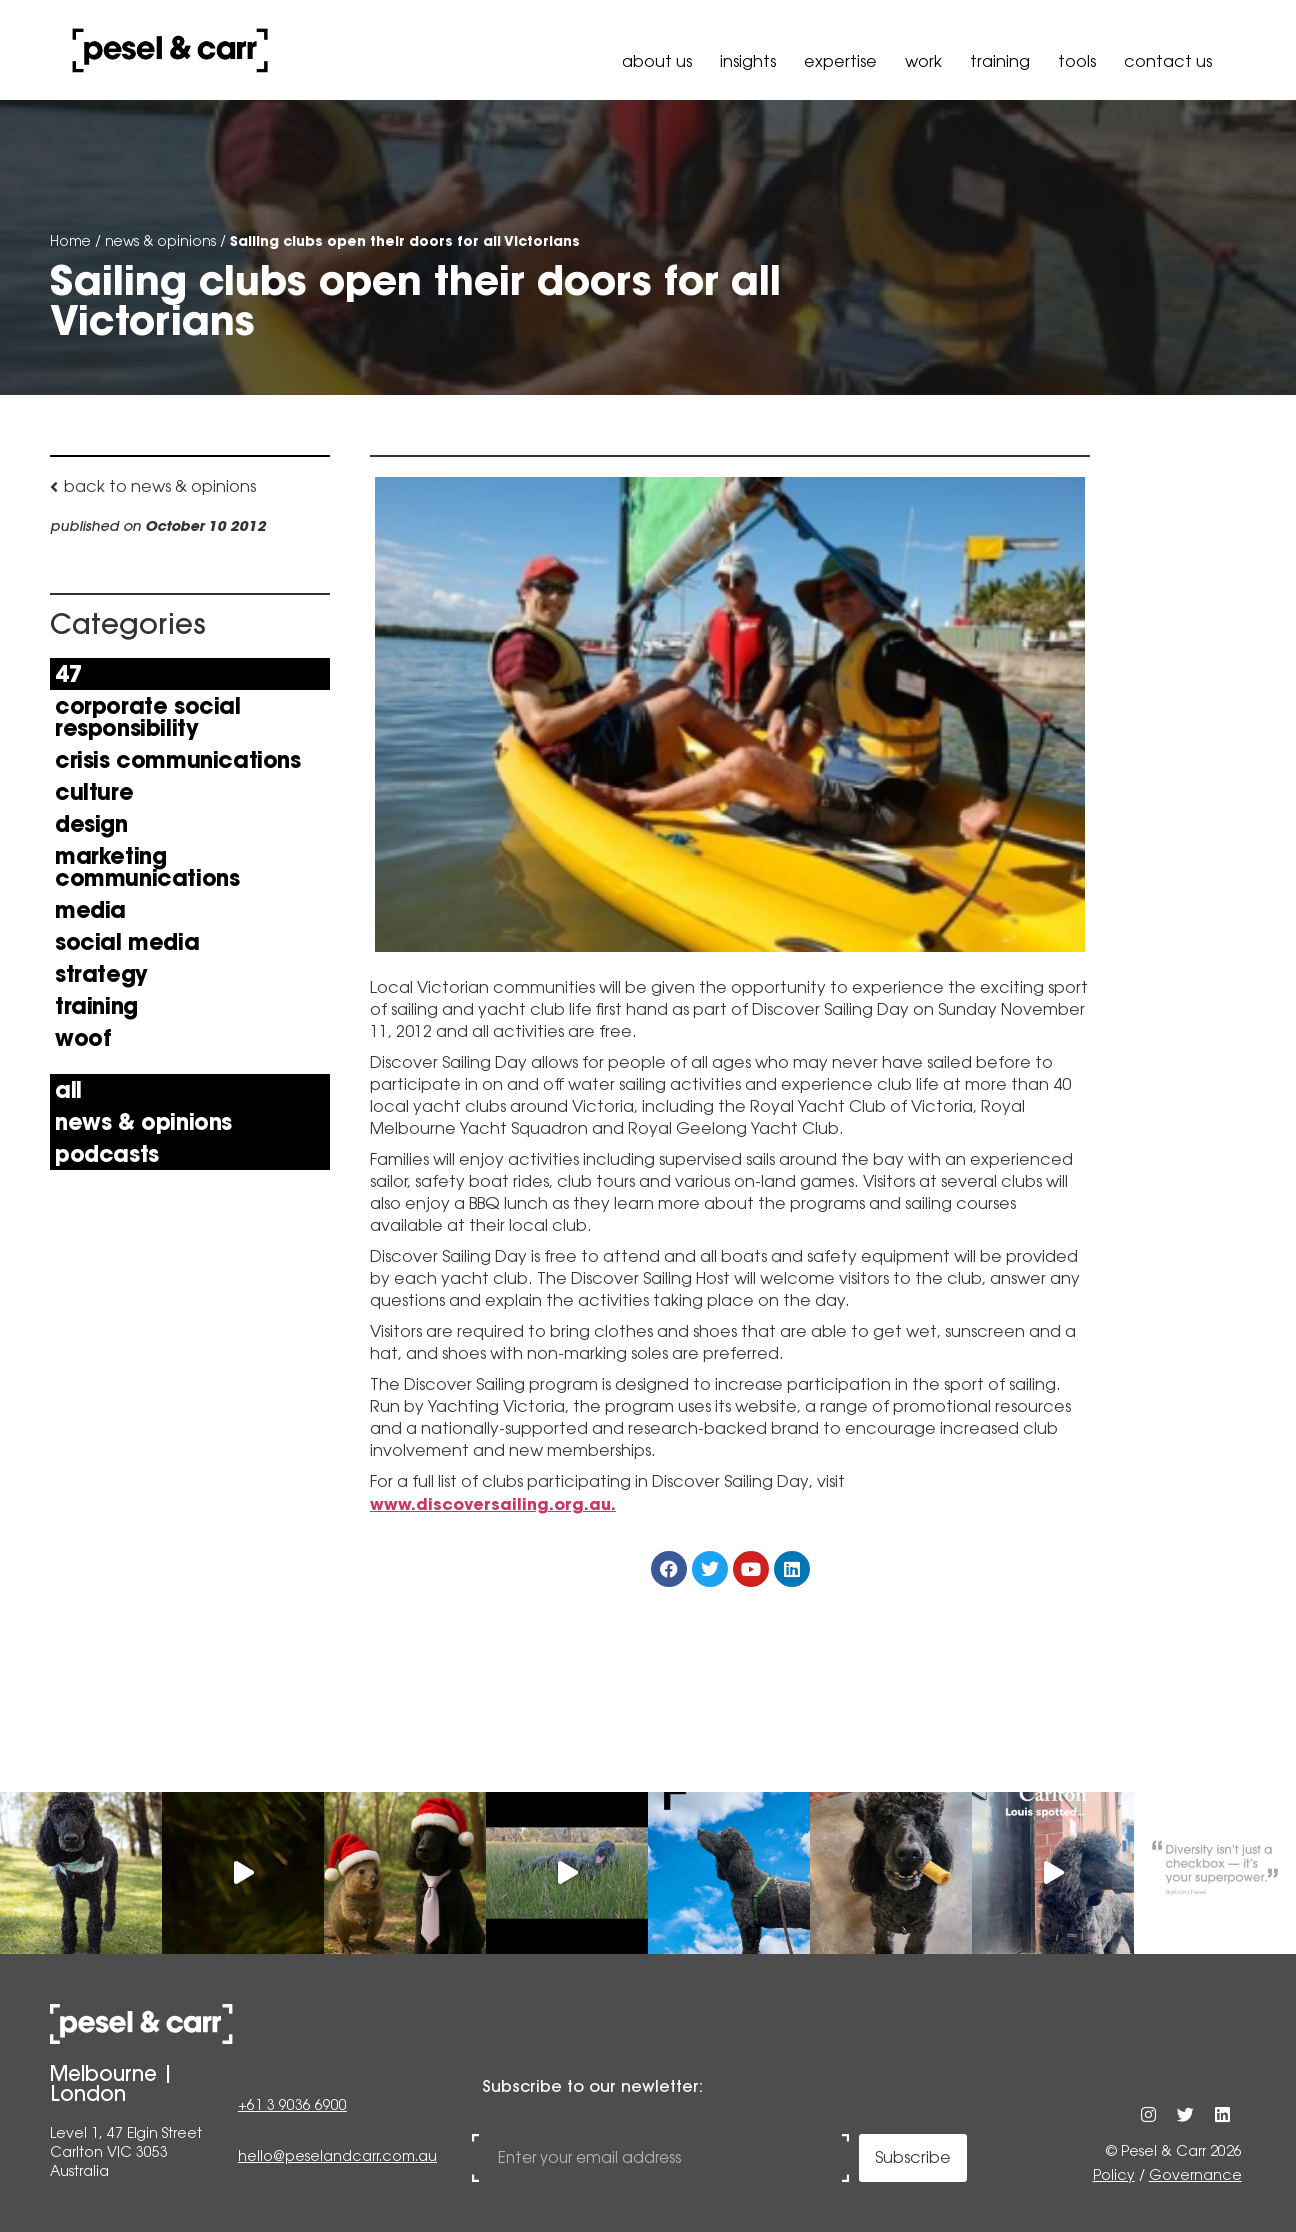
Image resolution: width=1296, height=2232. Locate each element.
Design (91, 824)
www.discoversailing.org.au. (493, 1504)
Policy (1114, 2175)
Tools (1077, 61)
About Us (657, 61)
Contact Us (1168, 61)
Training (1000, 61)
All (68, 1090)
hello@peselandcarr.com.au (337, 2157)
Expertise (840, 61)
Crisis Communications (178, 760)
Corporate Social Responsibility (148, 717)
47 (68, 674)
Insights (748, 61)
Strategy (101, 974)
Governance (1195, 2175)
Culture (94, 792)
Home (70, 241)
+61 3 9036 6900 (292, 2107)
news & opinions (160, 241)
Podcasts (107, 1154)
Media (90, 910)
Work (923, 61)
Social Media (127, 942)
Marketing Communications (147, 867)
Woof (83, 1038)
